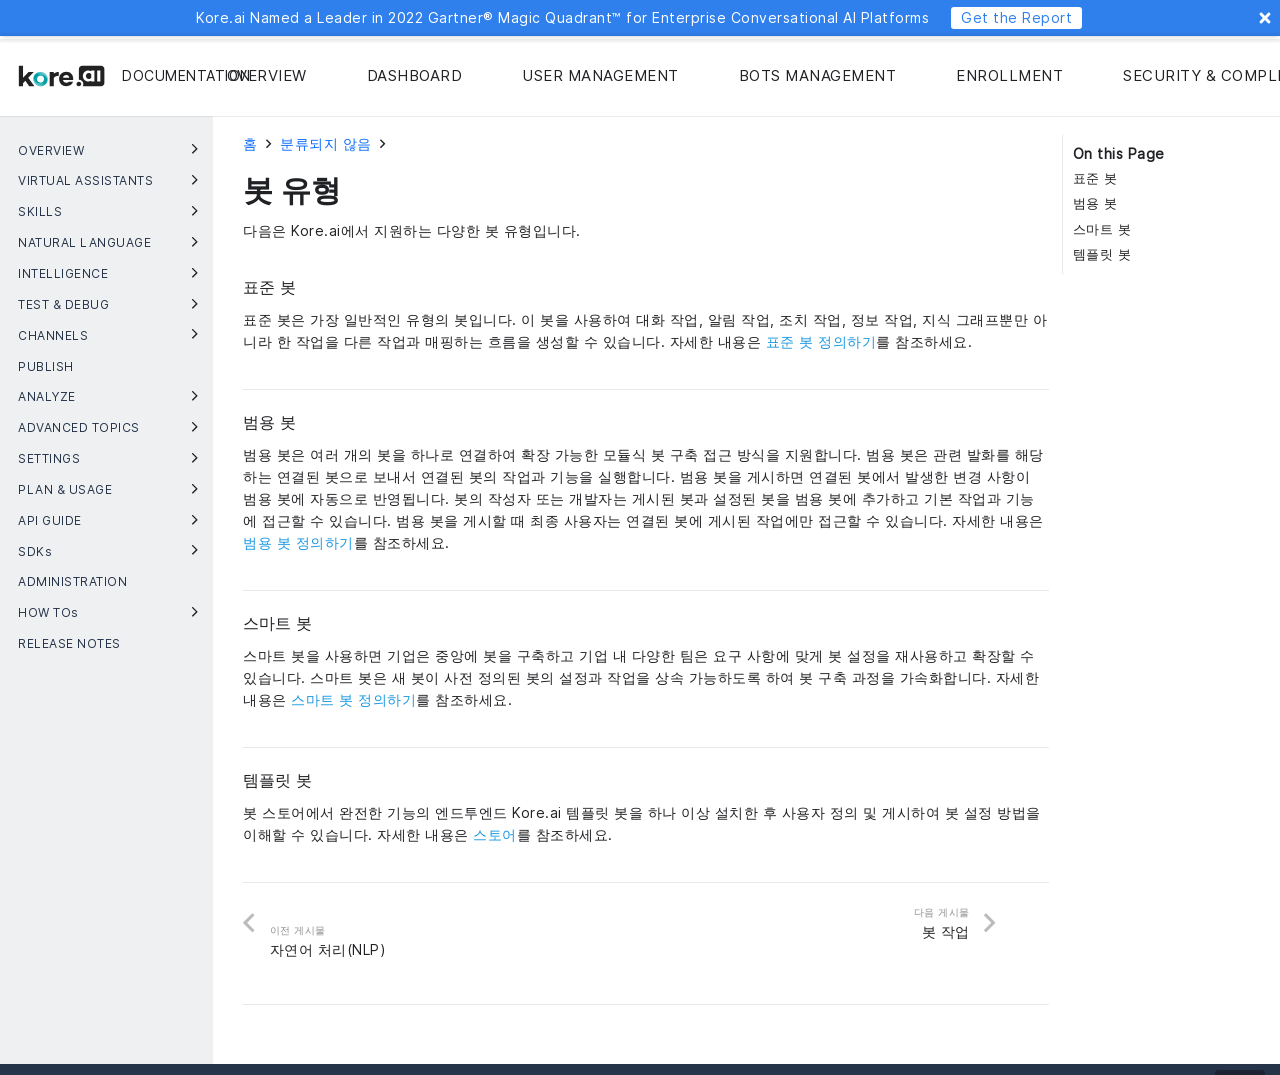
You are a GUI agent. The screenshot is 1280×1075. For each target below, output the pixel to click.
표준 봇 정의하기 (821, 341)
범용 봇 (1095, 203)
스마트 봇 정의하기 (353, 699)
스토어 (495, 834)
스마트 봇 (1102, 229)
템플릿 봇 (1102, 254)
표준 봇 (1095, 178)
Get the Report (1016, 17)
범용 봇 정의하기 (298, 542)
